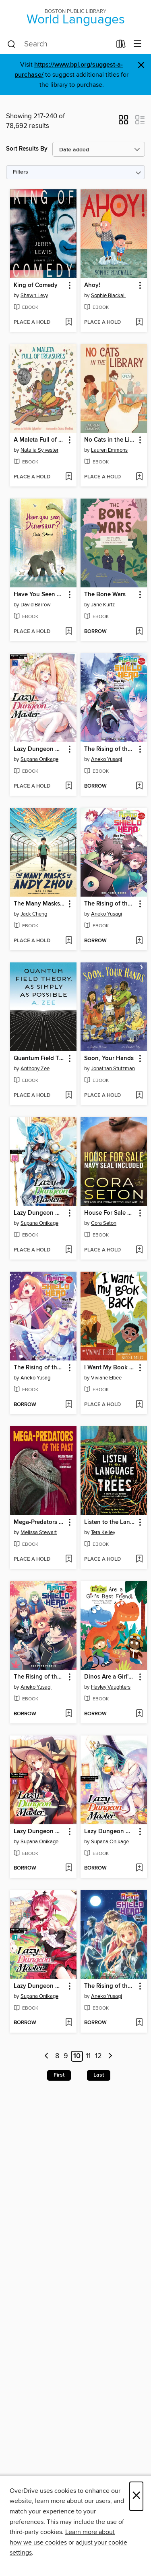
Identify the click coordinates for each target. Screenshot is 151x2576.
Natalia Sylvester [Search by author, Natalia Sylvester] (39, 450)
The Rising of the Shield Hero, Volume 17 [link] (39, 1677)
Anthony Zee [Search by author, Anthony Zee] (35, 1068)
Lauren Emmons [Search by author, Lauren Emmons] (109, 450)
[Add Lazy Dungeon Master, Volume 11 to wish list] (69, 2023)
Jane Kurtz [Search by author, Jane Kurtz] (103, 605)
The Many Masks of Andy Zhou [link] (39, 904)
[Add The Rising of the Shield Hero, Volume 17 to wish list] (69, 1714)
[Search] (11, 44)
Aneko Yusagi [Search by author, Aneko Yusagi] (106, 759)
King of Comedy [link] (36, 285)
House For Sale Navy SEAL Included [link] (110, 1213)
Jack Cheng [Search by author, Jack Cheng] (34, 914)
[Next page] (110, 2056)
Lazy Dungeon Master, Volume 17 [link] (39, 749)
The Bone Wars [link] (105, 594)
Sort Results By (27, 149)
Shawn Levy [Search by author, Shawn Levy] (34, 295)
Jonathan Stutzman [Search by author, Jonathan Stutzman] (113, 1068)
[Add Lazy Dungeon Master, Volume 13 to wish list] (69, 1868)
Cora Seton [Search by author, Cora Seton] (103, 1223)
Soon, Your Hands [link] (109, 1058)
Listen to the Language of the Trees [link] (110, 1522)
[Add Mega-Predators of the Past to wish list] (69, 1559)
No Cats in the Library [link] (110, 440)
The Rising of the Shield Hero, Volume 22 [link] (110, 1986)
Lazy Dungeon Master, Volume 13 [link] (39, 1831)
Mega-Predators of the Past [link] (39, 1522)
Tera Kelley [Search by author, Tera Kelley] (103, 1532)
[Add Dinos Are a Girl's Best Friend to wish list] (139, 1714)
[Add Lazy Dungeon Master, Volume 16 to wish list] (69, 1250)
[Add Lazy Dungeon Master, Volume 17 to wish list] (69, 786)
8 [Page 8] (57, 2056)
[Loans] (121, 45)
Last (98, 2075)
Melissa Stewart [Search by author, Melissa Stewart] (39, 1532)
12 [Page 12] (98, 2056)
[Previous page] (47, 2056)
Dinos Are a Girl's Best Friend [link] (110, 1677)
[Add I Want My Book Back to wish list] (139, 1405)
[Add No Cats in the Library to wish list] (139, 477)
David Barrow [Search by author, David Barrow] (36, 605)
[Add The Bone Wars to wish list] (139, 632)
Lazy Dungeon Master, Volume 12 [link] (110, 1831)
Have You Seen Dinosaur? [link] (39, 594)
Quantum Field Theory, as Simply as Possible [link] (39, 1058)
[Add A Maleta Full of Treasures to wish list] (69, 477)
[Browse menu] (137, 44)
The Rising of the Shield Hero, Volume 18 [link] (39, 1367)
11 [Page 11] (88, 2056)
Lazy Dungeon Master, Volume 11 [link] (39, 1986)
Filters (20, 172)
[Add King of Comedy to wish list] (69, 322)
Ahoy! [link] (92, 285)
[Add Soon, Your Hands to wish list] (139, 1095)
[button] (123, 122)
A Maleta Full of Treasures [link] (39, 440)
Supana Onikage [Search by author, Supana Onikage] (39, 759)
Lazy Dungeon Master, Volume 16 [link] (39, 1213)
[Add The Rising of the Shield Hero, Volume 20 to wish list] (139, 786)
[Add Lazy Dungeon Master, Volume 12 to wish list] (139, 1868)
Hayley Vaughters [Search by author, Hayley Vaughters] (110, 1687)
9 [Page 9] (66, 2056)
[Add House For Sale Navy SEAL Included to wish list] (139, 1250)
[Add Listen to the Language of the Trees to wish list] (139, 1559)
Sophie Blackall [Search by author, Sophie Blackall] (108, 295)
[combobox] (59, 44)
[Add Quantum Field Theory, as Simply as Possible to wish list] (69, 1095)
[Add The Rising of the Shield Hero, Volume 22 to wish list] (139, 2023)
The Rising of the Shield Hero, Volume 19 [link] (110, 904)
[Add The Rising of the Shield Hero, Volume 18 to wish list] (69, 1405)
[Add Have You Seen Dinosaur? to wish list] (69, 632)
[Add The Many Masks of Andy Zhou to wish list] (69, 941)
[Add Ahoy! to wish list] (139, 322)
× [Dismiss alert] (141, 65)
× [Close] (136, 2496)
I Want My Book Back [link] (110, 1367)
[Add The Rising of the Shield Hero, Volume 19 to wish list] (139, 941)
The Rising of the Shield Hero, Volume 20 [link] (110, 749)
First (59, 2075)
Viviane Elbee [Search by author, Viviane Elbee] (106, 1378)
